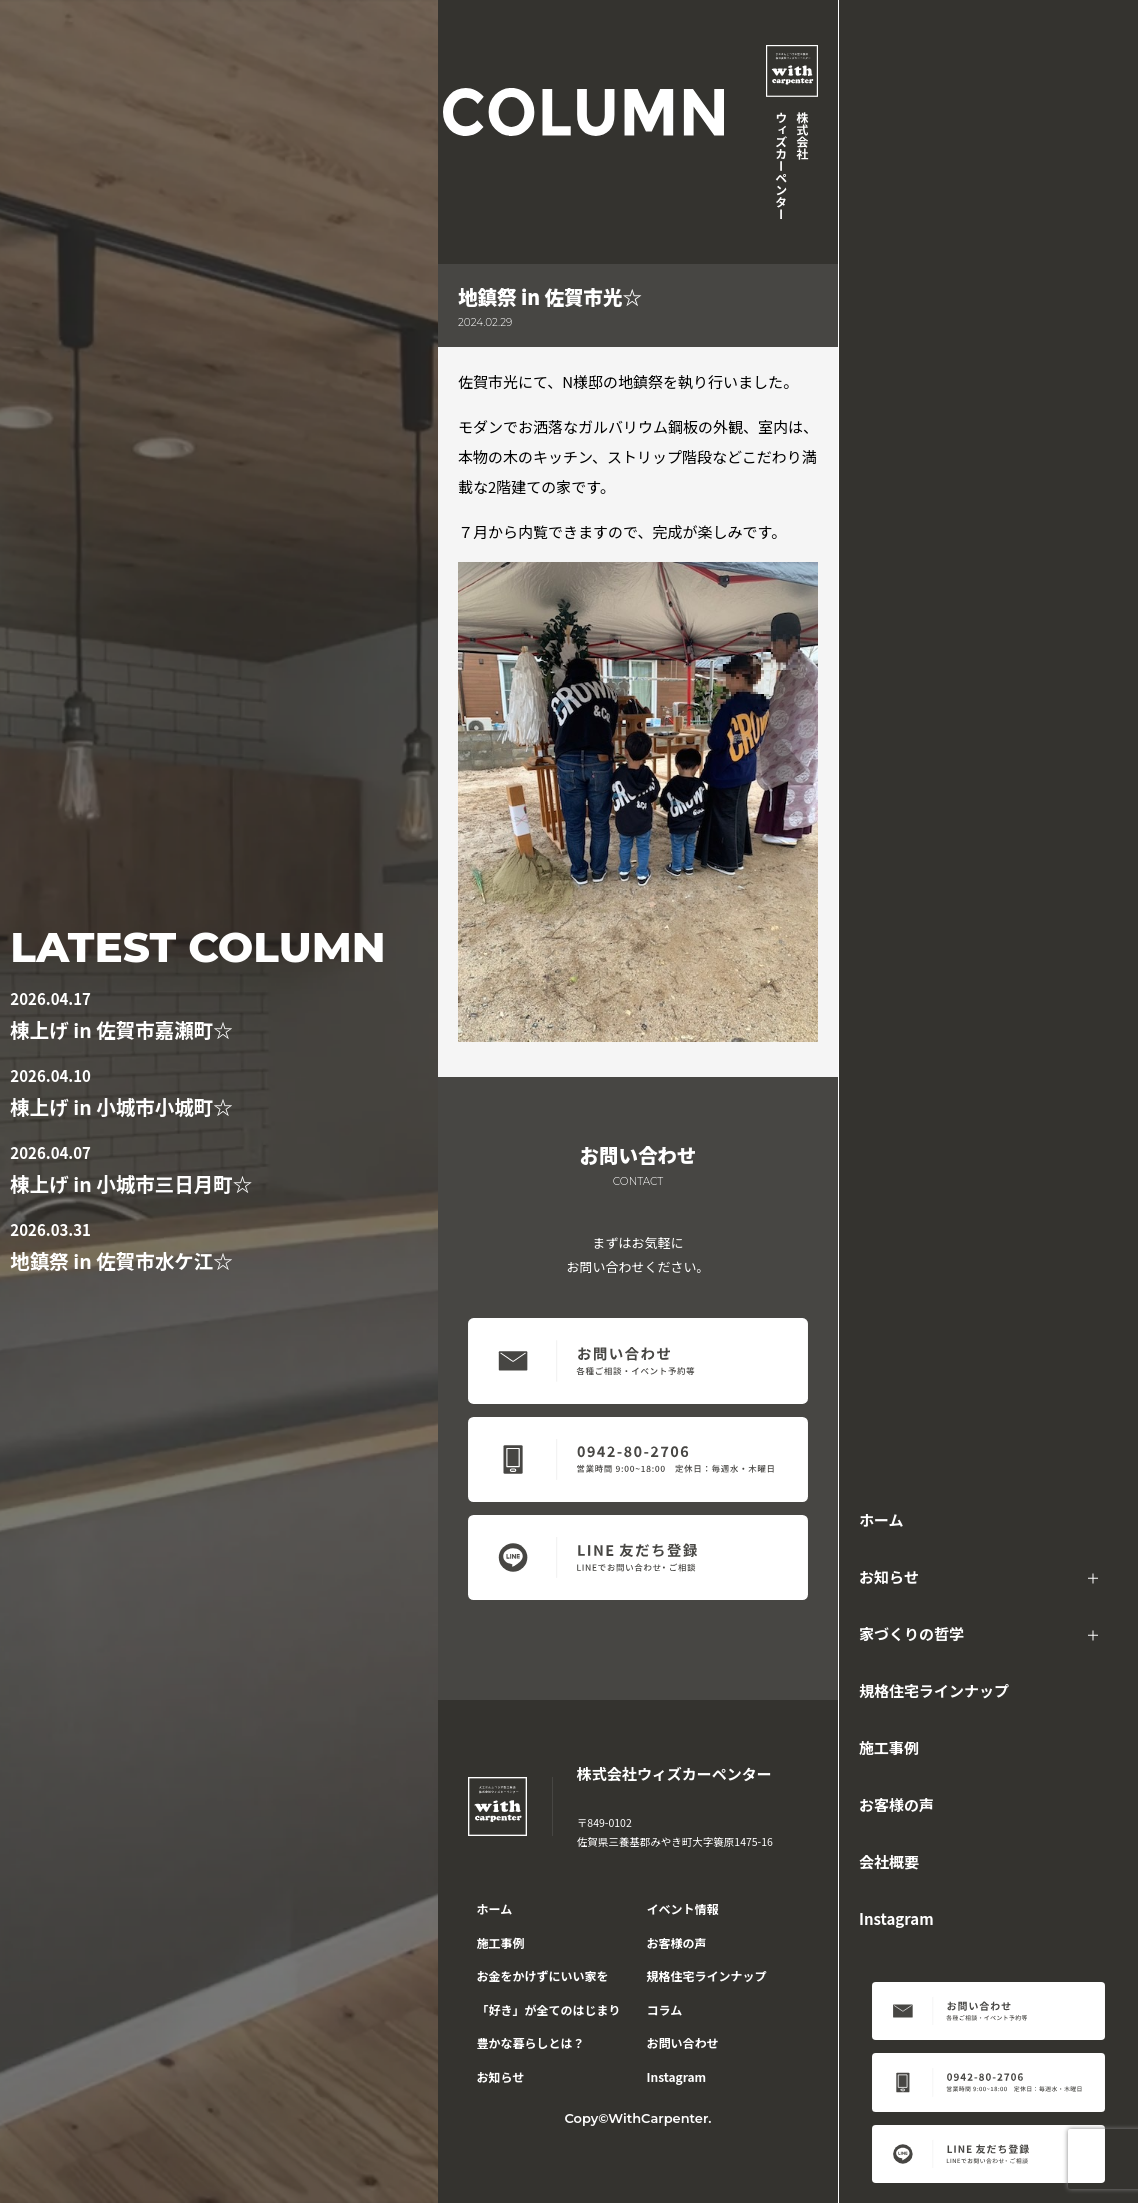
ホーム (881, 1519)
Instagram (896, 1918)
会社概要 (889, 1861)
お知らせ (889, 1576)
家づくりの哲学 (911, 1633)
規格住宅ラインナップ (934, 1690)
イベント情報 (683, 1908)
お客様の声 (896, 1804)
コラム (665, 2009)
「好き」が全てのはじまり (549, 2009)
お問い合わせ (683, 2042)
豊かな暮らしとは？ (531, 2042)
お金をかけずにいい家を (543, 1975)
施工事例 (889, 1747)
